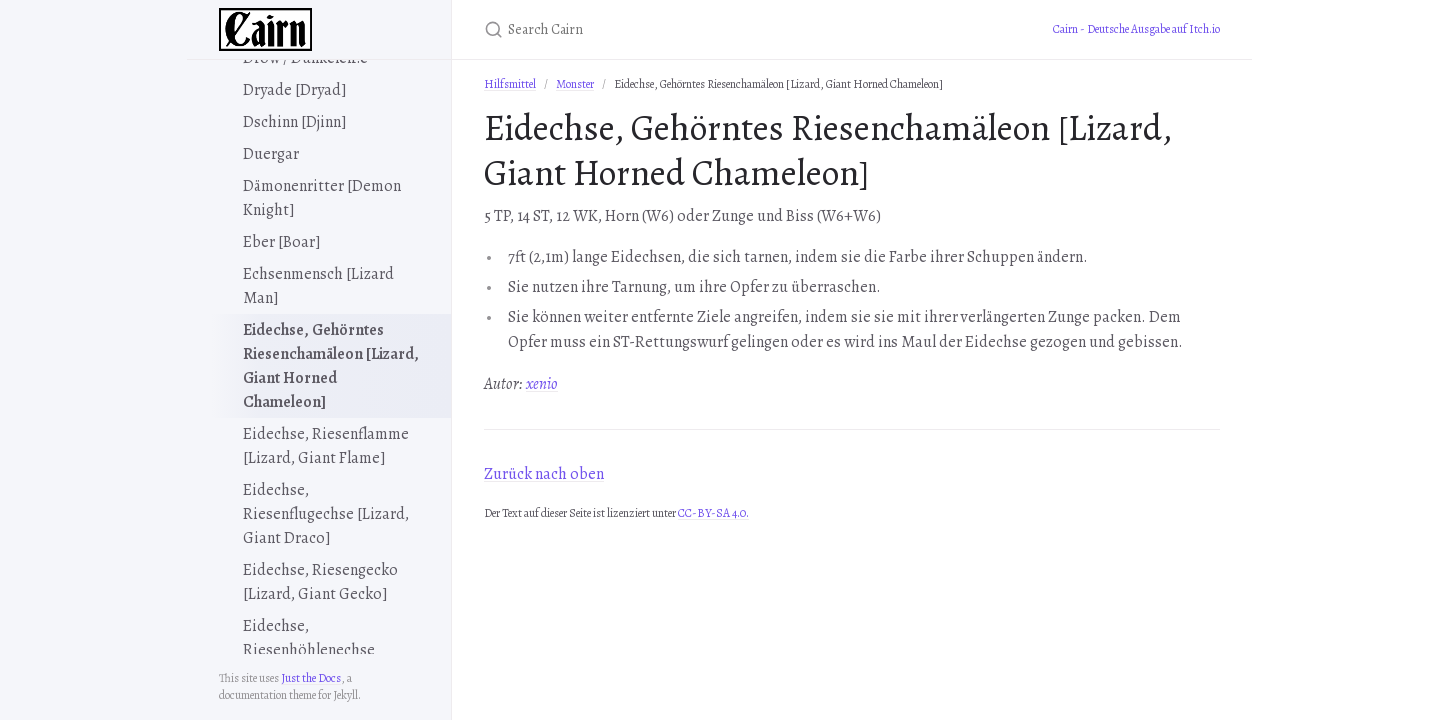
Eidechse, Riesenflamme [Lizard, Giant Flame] (326, 446)
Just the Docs (311, 678)
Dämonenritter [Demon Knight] (322, 198)
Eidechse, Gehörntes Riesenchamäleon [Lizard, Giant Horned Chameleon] (331, 366)
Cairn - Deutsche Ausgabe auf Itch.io (1136, 29)
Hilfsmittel (510, 84)
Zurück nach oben (544, 474)
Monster (575, 84)
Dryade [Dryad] (295, 90)
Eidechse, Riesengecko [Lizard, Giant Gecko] (320, 582)
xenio (542, 384)
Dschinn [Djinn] (295, 122)
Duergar (271, 154)
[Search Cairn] (720, 29)
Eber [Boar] (282, 242)
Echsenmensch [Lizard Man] (318, 286)
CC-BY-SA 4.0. (713, 513)
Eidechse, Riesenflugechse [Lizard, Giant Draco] (326, 514)
